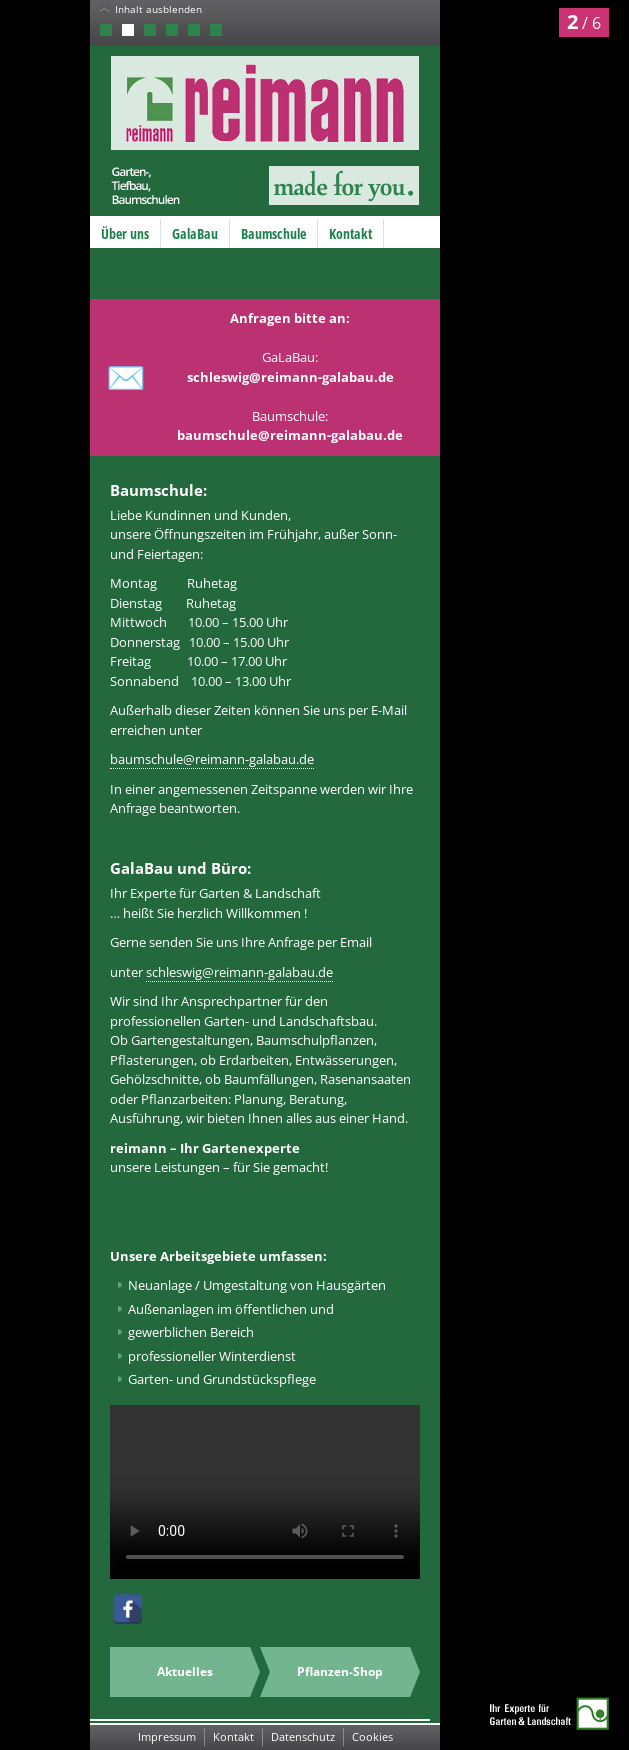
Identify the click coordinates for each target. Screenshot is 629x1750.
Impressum (167, 1736)
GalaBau (195, 233)
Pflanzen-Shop (340, 1671)
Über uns (125, 233)
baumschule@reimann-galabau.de (212, 759)
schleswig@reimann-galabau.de (239, 972)
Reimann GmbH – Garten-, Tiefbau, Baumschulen (248, 130)
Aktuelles (185, 1671)
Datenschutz (303, 1736)
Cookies (372, 1736)
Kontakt (350, 233)
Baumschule (273, 233)
